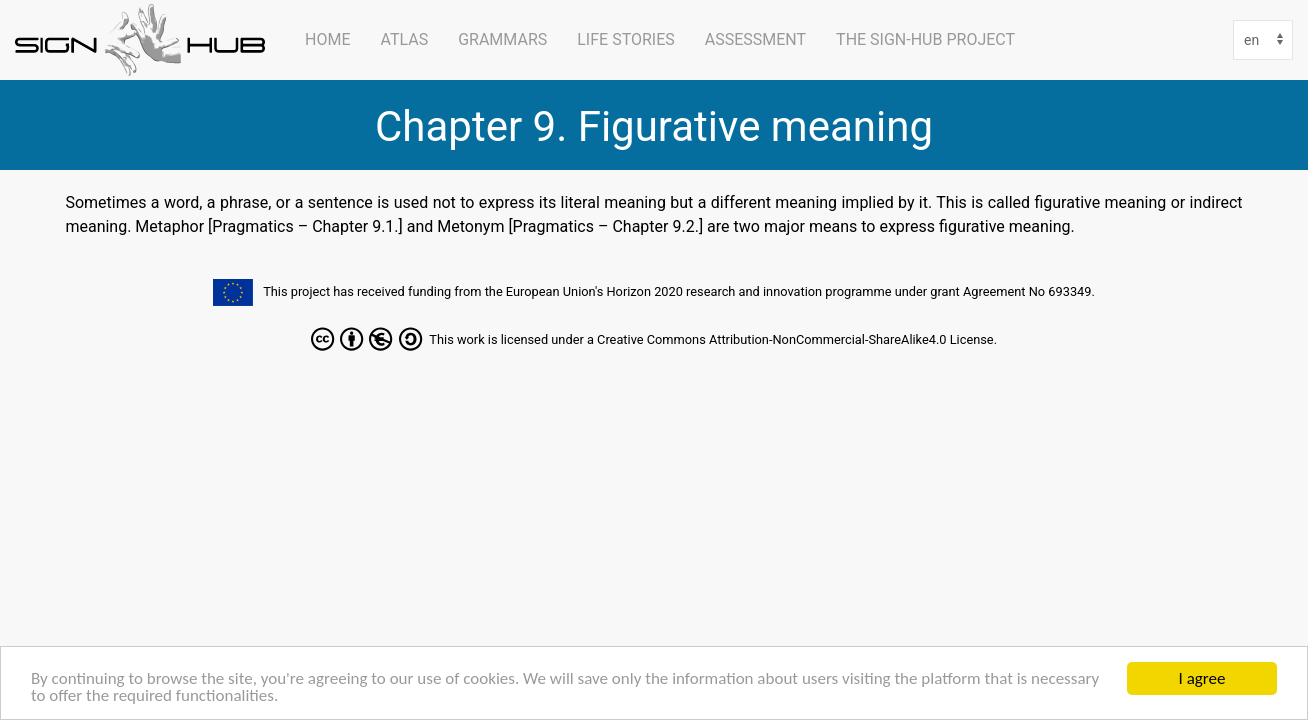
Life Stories (626, 39)
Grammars (502, 39)
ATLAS (404, 39)
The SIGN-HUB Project (925, 39)
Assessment (755, 39)
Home (327, 39)
